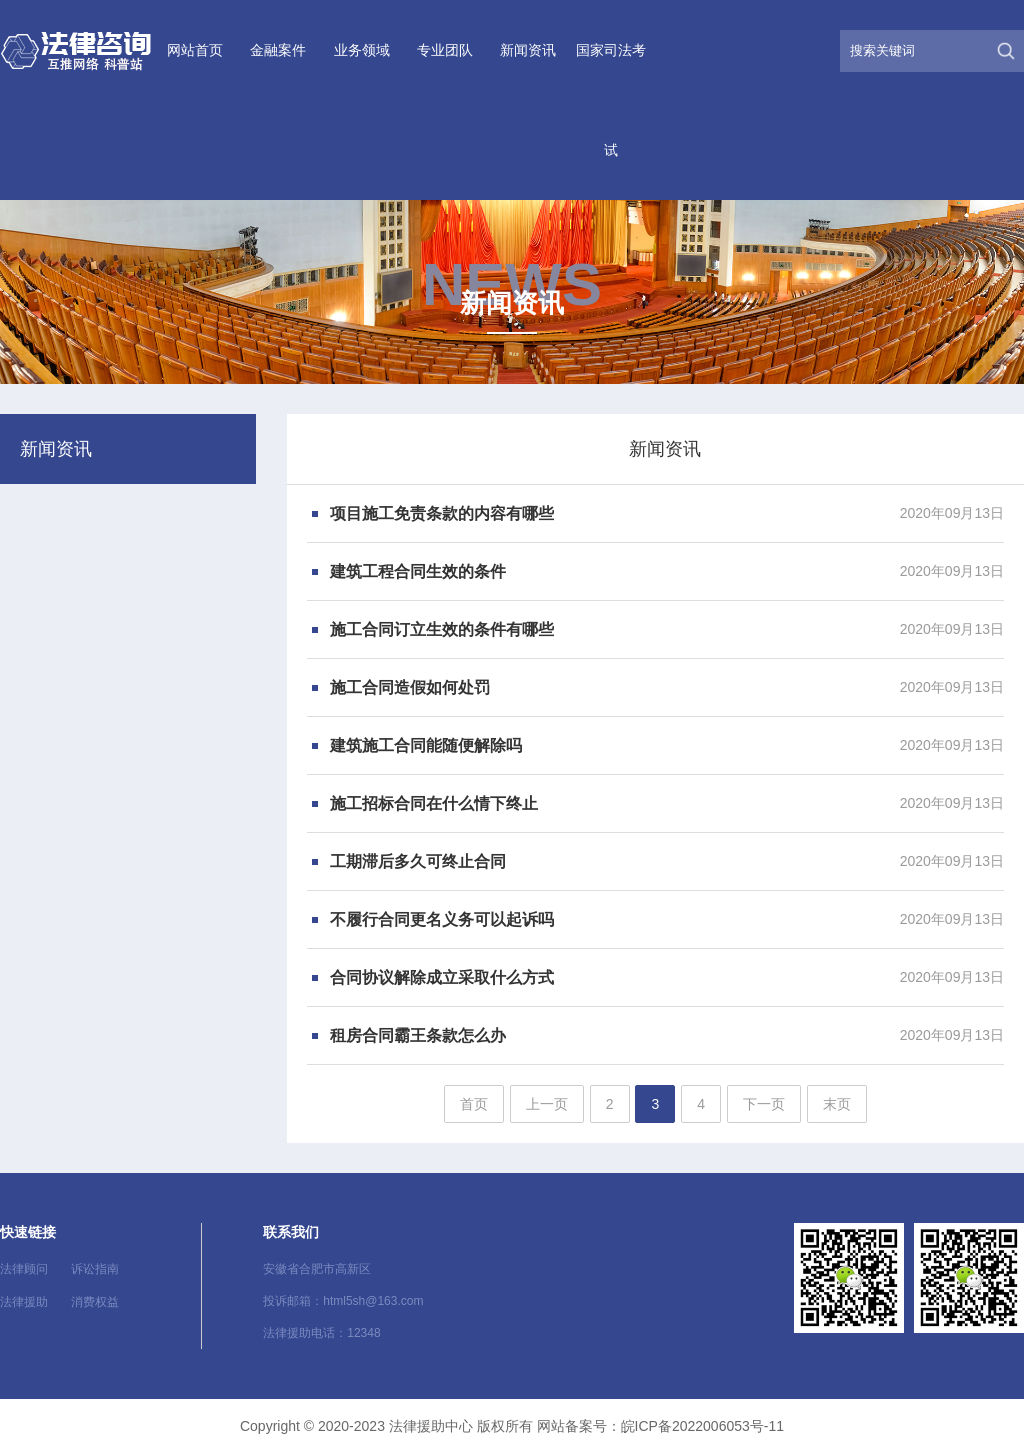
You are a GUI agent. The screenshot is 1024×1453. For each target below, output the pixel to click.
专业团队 (445, 50)
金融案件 (278, 50)
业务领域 (362, 50)
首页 (474, 1104)
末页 (837, 1104)
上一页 (547, 1104)
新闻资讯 (528, 50)
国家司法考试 (611, 100)
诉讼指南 (95, 1269)
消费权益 (95, 1302)
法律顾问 (24, 1269)
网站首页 (195, 50)
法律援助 (24, 1302)
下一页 (764, 1104)
